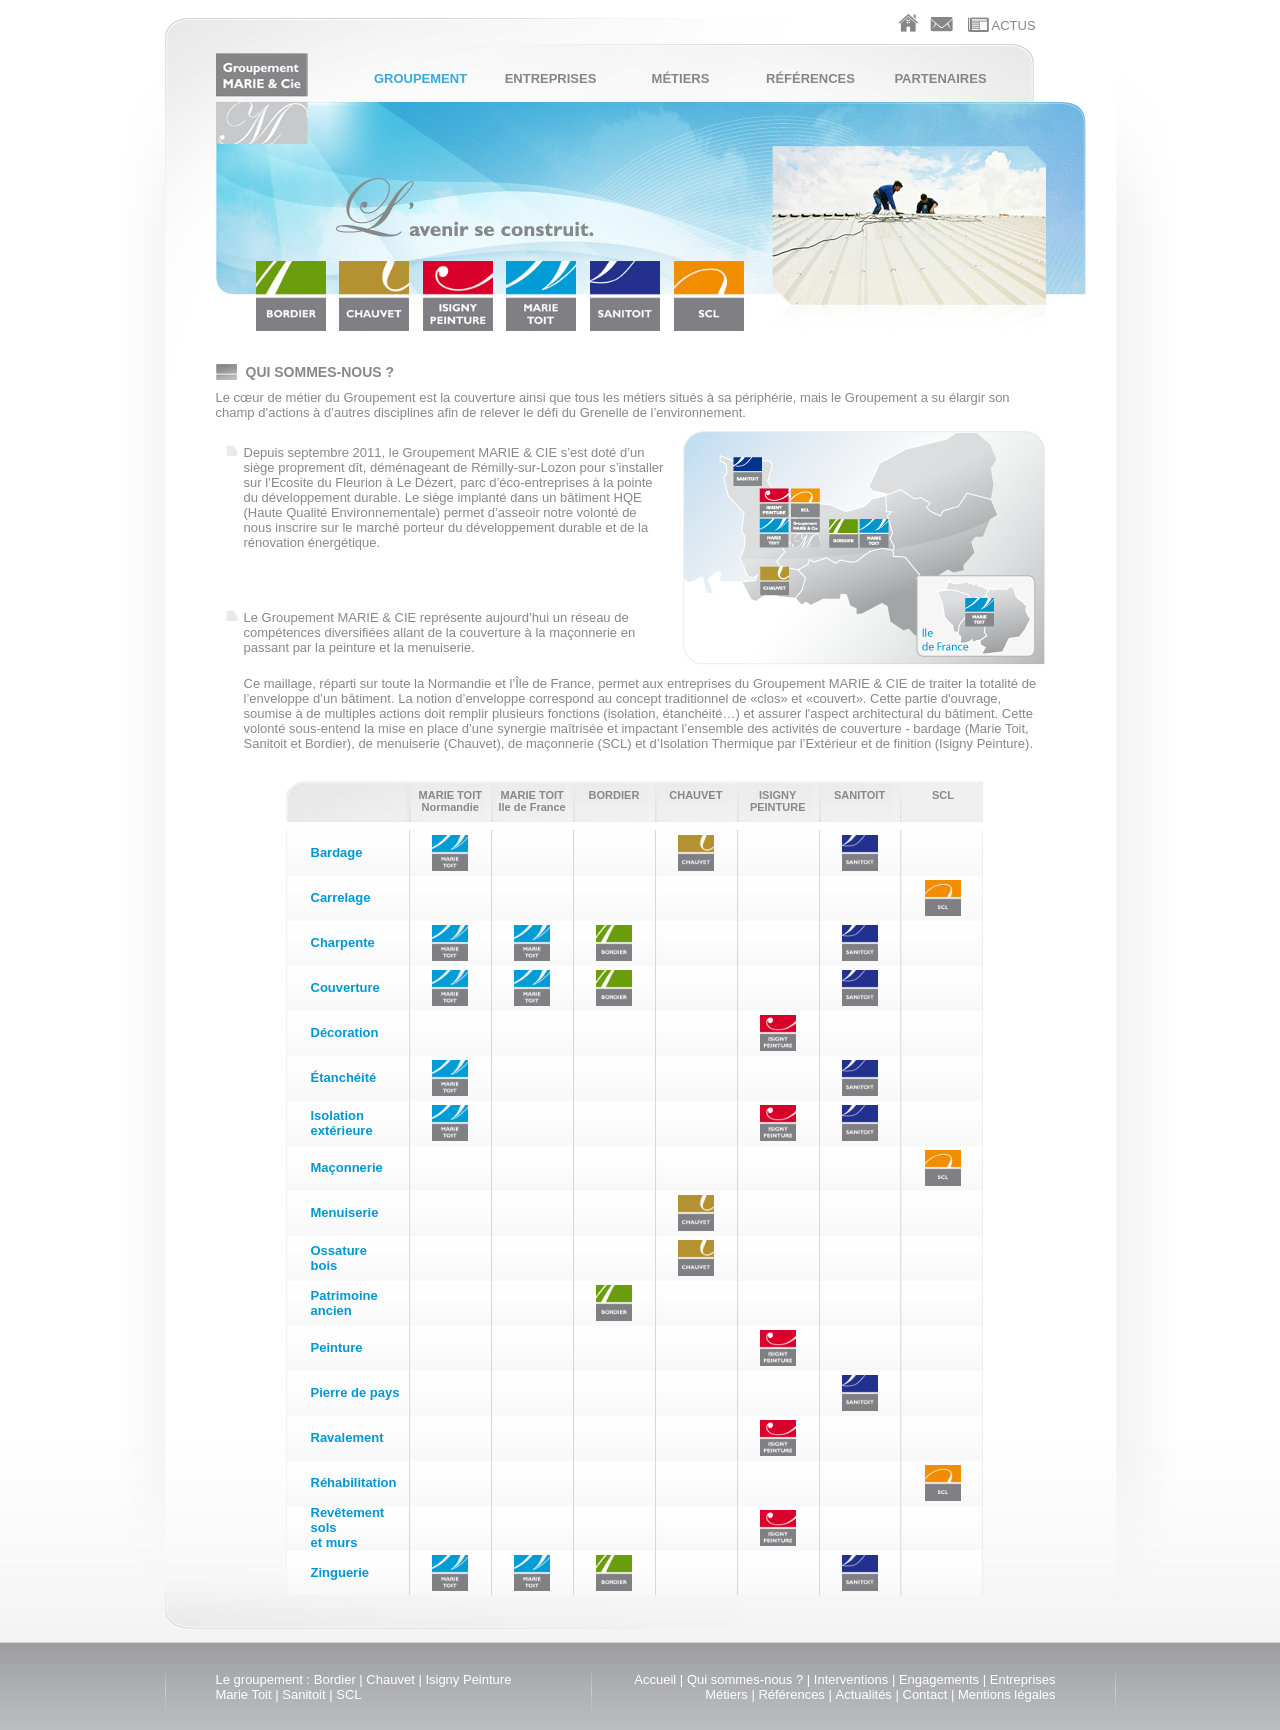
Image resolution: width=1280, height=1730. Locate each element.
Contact (925, 1694)
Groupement (420, 78)
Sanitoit (303, 1694)
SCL (348, 1694)
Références (810, 78)
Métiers (681, 78)
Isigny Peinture (468, 1679)
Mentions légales (1007, 1694)
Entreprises (551, 78)
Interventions (851, 1679)
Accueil (655, 1679)
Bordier (335, 1679)
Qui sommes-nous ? (745, 1679)
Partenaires (940, 78)
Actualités (864, 1694)
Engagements (939, 1679)
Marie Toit (244, 1694)
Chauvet (390, 1679)
